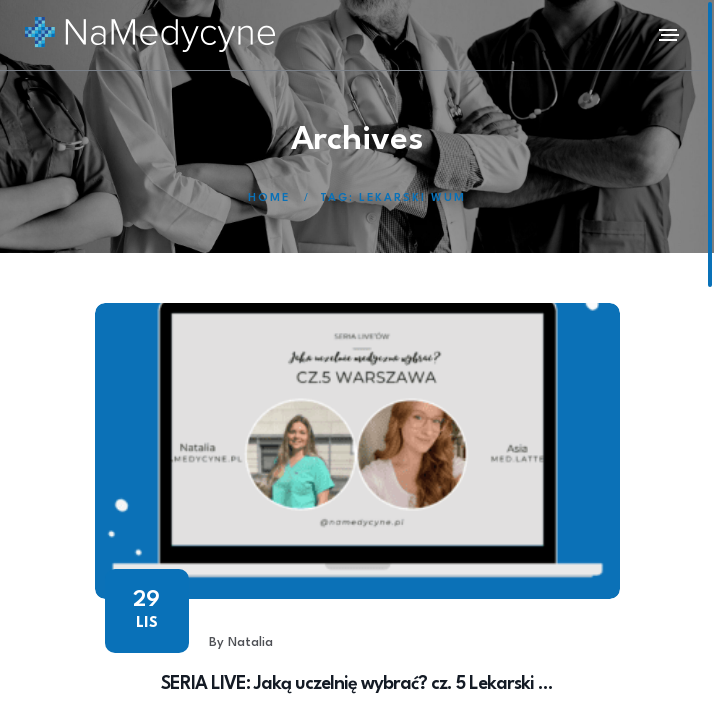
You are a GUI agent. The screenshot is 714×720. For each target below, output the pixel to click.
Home (269, 198)
